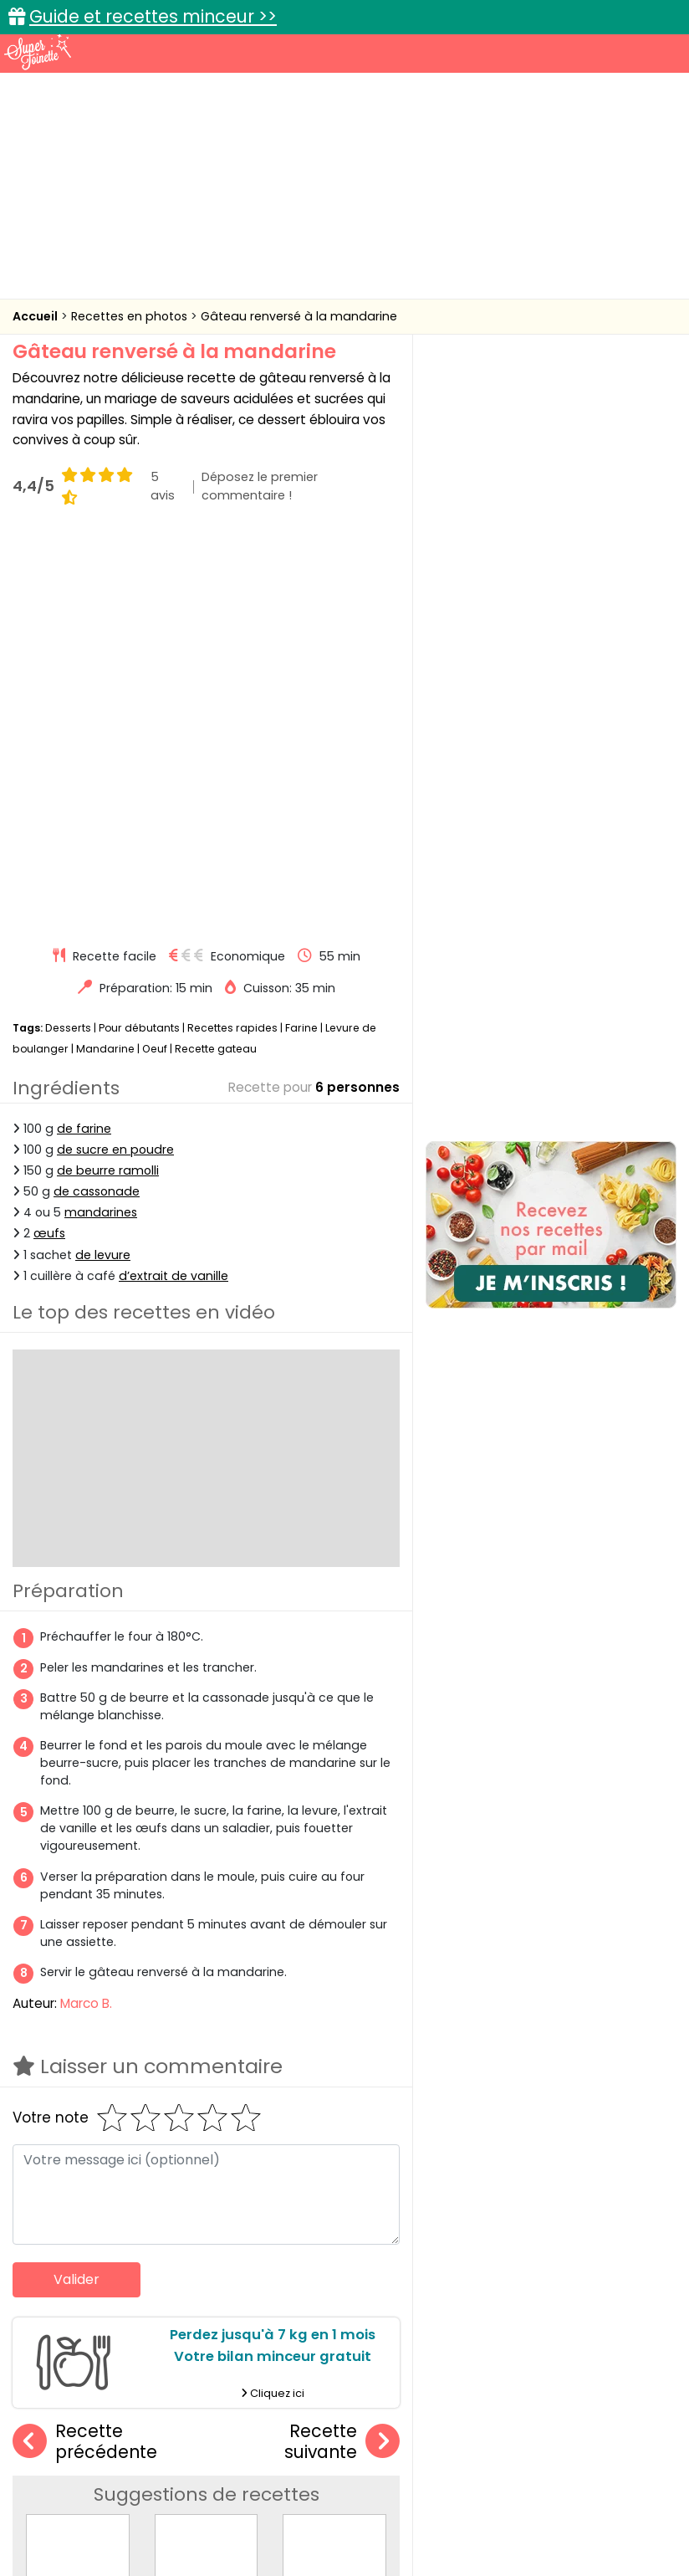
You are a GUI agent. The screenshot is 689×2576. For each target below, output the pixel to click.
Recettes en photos (131, 316)
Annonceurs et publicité (103, 2494)
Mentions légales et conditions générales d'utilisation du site (430, 2494)
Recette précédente (85, 2045)
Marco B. (86, 1607)
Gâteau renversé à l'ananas (369, 2237)
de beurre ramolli (108, 774)
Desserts (68, 632)
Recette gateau (216, 653)
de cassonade (97, 795)
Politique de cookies (223, 2510)
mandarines (100, 816)
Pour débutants (139, 632)
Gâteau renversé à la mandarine (299, 316)
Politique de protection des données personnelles (442, 2510)
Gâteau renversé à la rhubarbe (250, 2237)
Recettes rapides (232, 632)
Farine (301, 632)
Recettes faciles (118, 2376)
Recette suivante (342, 2045)
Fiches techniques (431, 2376)
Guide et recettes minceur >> (153, 16)
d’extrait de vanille (173, 880)
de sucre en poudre (115, 753)
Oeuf (154, 653)
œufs (49, 838)
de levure (102, 859)
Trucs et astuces (579, 2376)
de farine (84, 733)
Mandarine (105, 653)
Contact (217, 2494)
